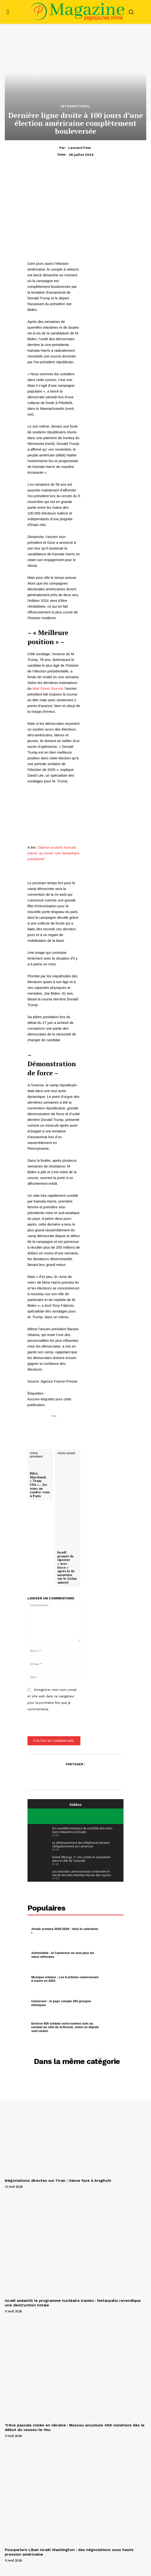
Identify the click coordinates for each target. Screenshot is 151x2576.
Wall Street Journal (48, 688)
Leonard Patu (79, 148)
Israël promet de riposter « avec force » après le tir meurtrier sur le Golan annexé (67, 1567)
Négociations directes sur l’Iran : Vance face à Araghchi (58, 2180)
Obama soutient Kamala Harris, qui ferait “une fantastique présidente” (54, 853)
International (76, 106)
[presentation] (60, 1725)
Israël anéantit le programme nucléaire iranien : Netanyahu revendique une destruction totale (73, 2302)
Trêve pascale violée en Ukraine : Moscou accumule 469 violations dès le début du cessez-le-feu (75, 2427)
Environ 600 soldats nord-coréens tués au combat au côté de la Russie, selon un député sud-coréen (65, 2027)
